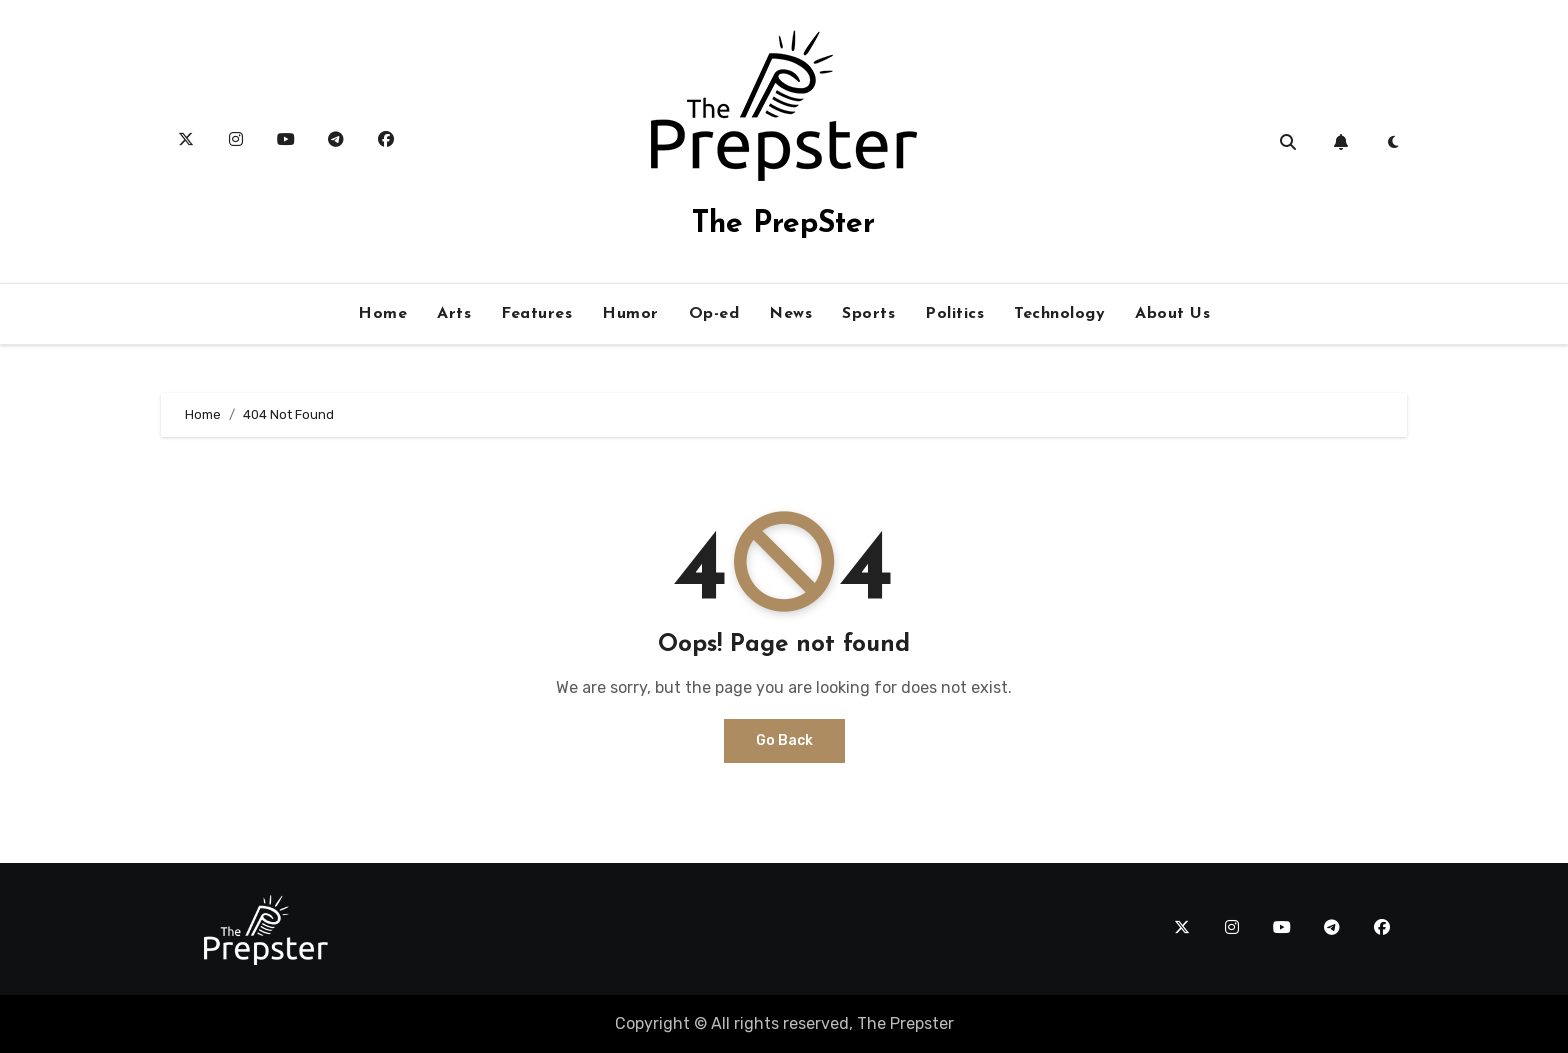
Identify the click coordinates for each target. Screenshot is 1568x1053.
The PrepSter (783, 224)
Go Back (784, 740)
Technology (1059, 314)
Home (382, 314)
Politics (954, 314)
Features (536, 314)
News (790, 314)
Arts (454, 314)
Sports (868, 314)
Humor (630, 314)
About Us (1172, 314)
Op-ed (714, 314)
